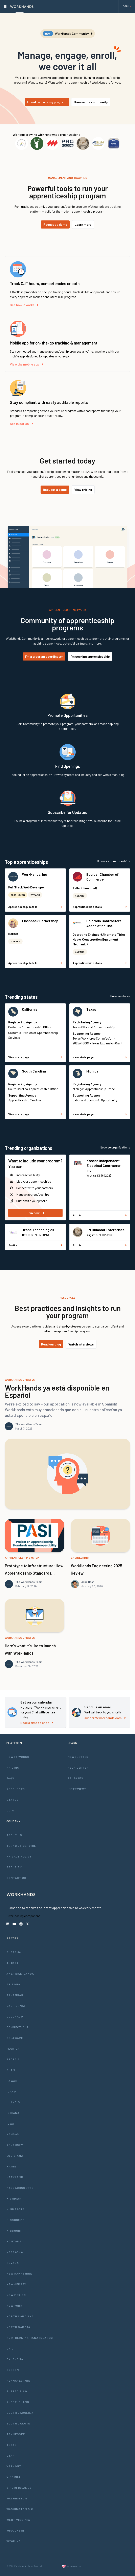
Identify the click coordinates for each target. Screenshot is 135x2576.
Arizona (13, 1984)
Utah (10, 2455)
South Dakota (18, 2423)
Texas (91, 1009)
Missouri (13, 2230)
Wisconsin (15, 2530)
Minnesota (15, 2209)
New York (14, 2305)
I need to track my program (46, 102)
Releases (75, 1778)
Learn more (83, 224)
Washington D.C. (20, 2509)
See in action (21, 424)
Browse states (120, 996)
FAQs (10, 1778)
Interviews (77, 1789)
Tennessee (15, 2434)
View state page (35, 1057)
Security (14, 1867)
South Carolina (34, 1071)
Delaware (14, 2038)
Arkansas (14, 1995)
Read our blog (51, 1344)
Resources (15, 1789)
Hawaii (11, 2080)
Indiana (13, 2113)
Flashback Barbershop (40, 921)
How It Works (17, 1756)
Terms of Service (21, 1845)
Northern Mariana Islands (29, 2337)
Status (12, 1799)
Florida (13, 2048)
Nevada (12, 2262)
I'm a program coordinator (44, 656)
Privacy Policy (19, 1856)
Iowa (10, 2123)
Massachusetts (19, 2187)
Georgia (13, 2059)
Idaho (11, 2091)
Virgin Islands (19, 2487)
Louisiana (14, 2155)
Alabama (13, 1952)
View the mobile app (26, 364)
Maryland (14, 2177)
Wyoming (13, 2541)
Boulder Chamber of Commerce (102, 876)
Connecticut (17, 2027)
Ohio (10, 2348)
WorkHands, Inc (34, 874)
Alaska (12, 1963)
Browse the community (91, 102)
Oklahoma (14, 2359)
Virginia (13, 2477)
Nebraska (14, 2252)
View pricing (83, 489)
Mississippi (16, 2220)
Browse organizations (115, 1147)
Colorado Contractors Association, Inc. (103, 923)
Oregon (12, 2370)
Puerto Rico (16, 2391)
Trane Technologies (38, 1229)
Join (10, 1810)
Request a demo (55, 224)
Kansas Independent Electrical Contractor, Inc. (104, 1165)
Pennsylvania (18, 2380)
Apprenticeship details (35, 906)
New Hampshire (19, 2273)
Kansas (12, 2134)
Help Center (78, 1767)
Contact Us (16, 1878)
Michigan (93, 1071)
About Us (14, 1835)
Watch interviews (81, 1344)
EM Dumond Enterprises (106, 1229)
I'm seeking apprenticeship (90, 656)
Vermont (13, 2466)
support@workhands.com (105, 1718)
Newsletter (78, 1756)
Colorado (14, 2016)
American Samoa (20, 1973)
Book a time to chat (36, 1723)
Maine (11, 2166)
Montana (14, 2241)
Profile (100, 1215)
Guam (10, 2070)
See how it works (24, 305)
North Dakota (18, 2327)
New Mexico (16, 2295)
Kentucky (14, 2145)
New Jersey (16, 2284)
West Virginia (18, 2519)
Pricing (12, 1767)
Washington (16, 2498)
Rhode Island (17, 2402)
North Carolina (20, 2316)
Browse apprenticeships (113, 861)
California (30, 1009)
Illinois (13, 2102)
